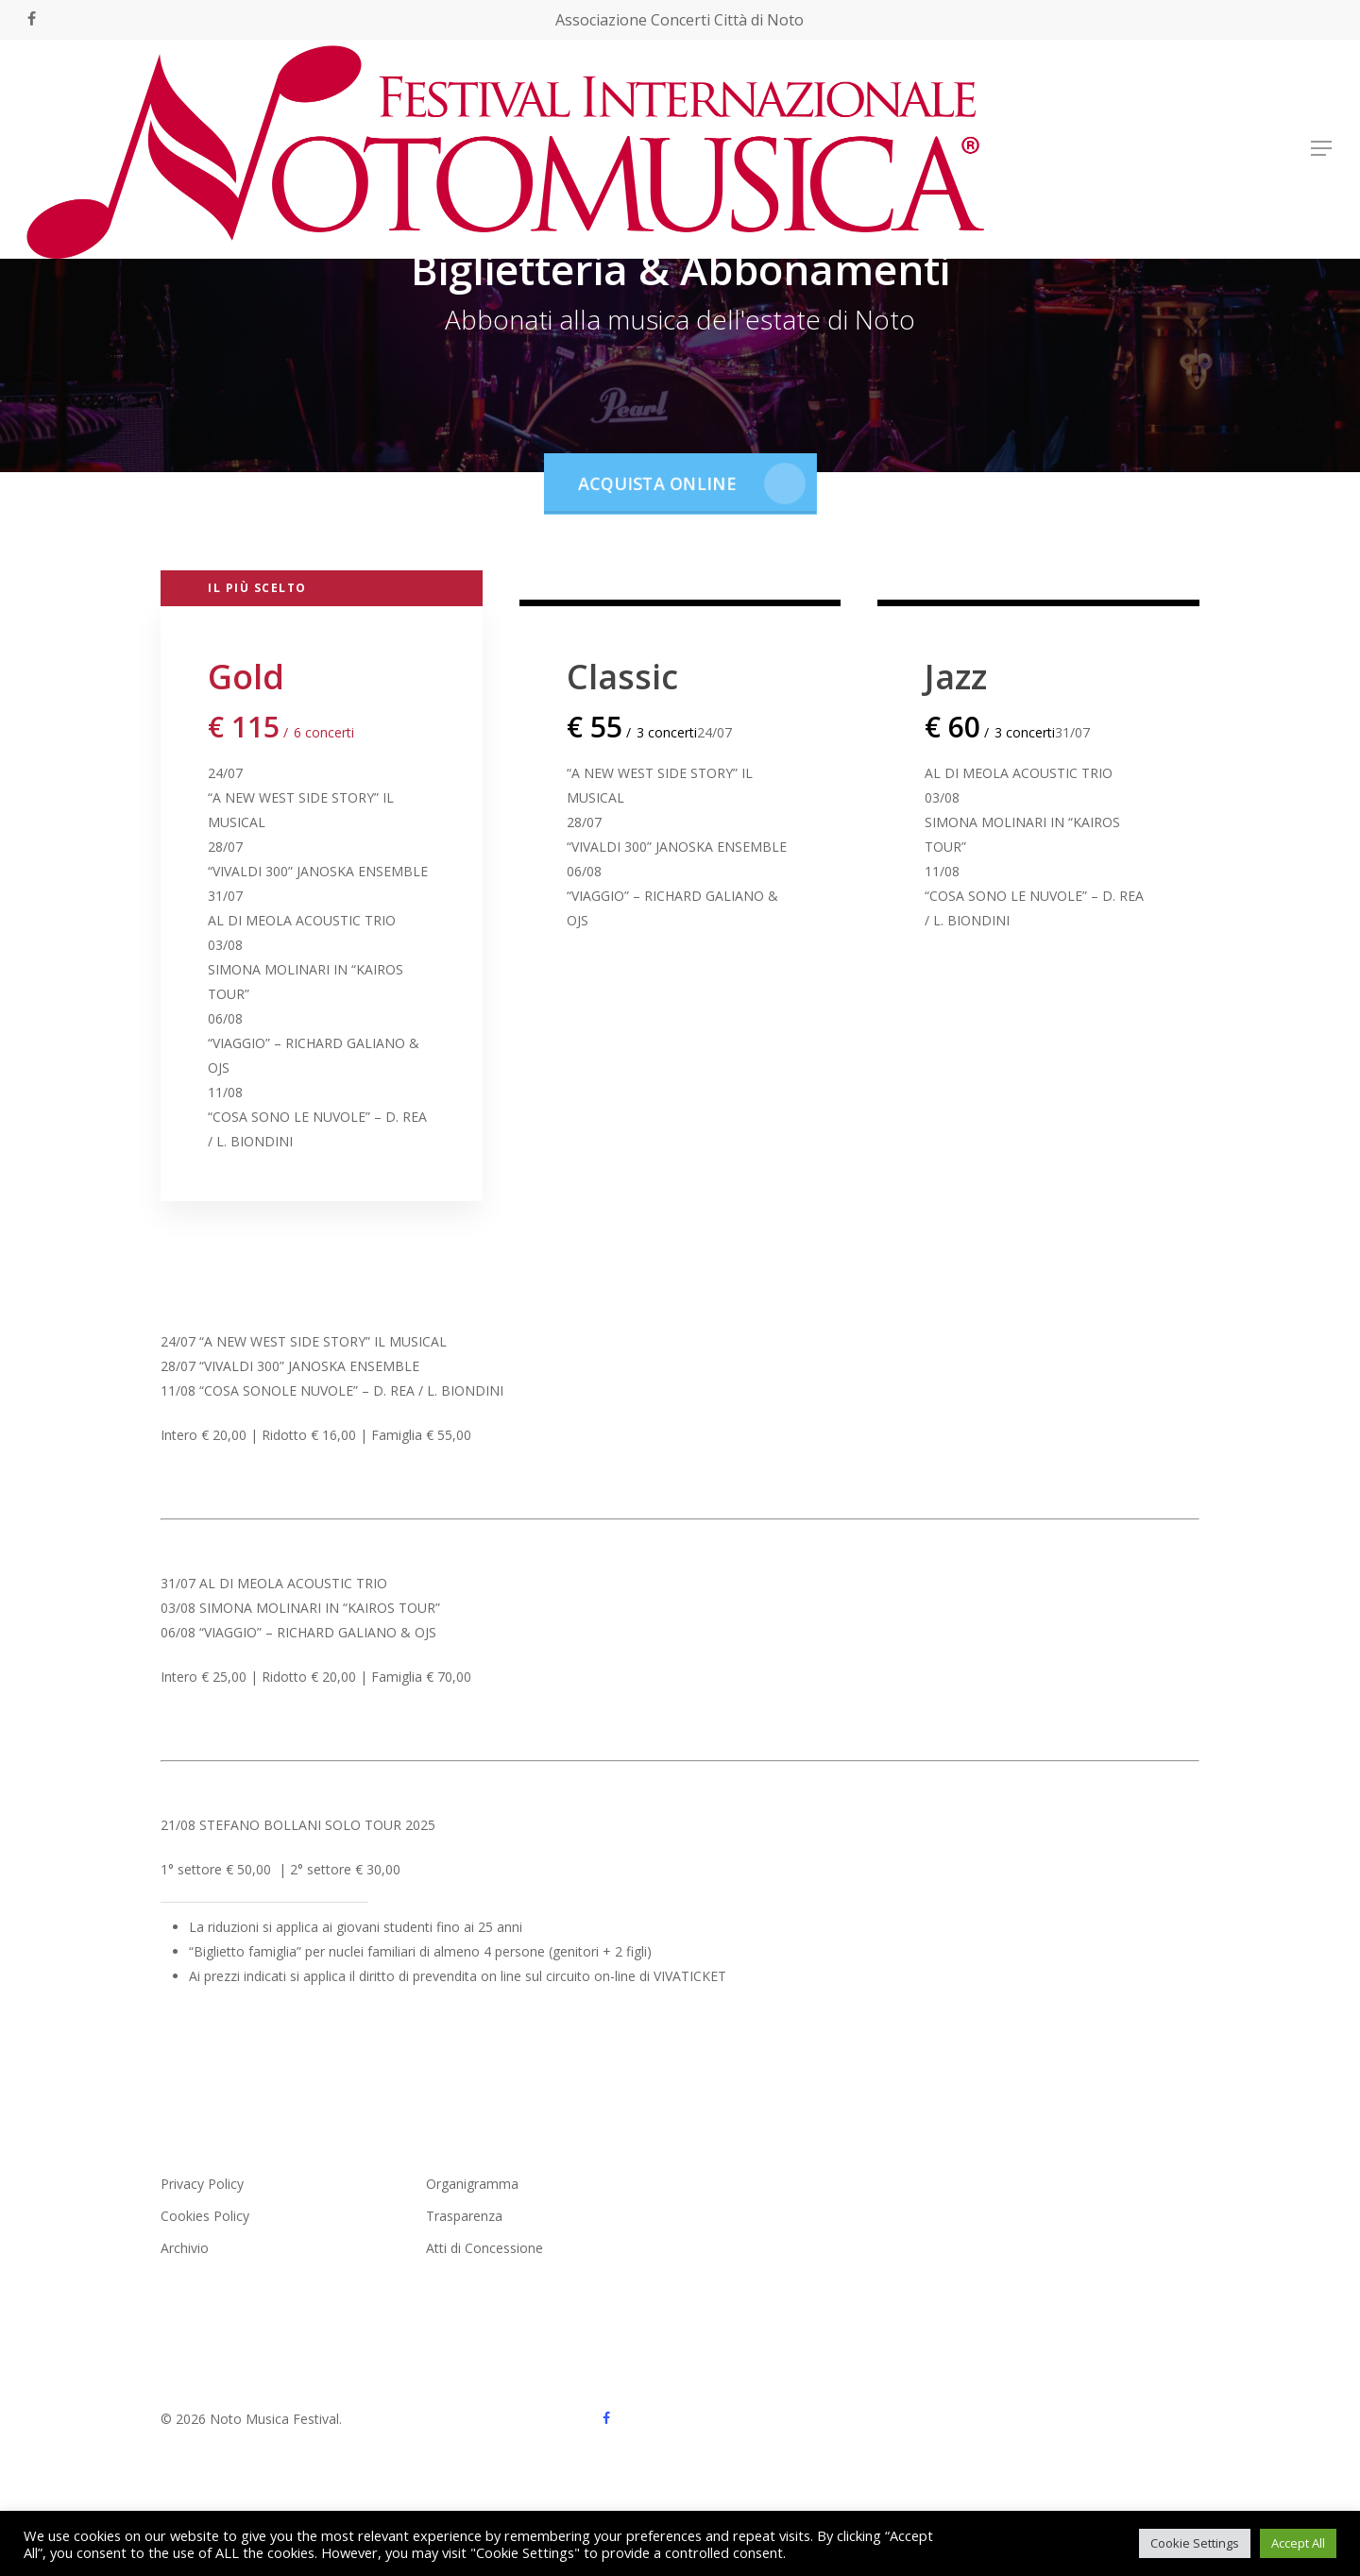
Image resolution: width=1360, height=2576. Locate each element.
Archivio (185, 2248)
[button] (1322, 149)
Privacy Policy (202, 2184)
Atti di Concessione (484, 2248)
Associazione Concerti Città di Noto (679, 19)
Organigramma (472, 2184)
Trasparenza (464, 2216)
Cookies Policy (205, 2216)
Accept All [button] (1298, 2542)
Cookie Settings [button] (1194, 2542)
